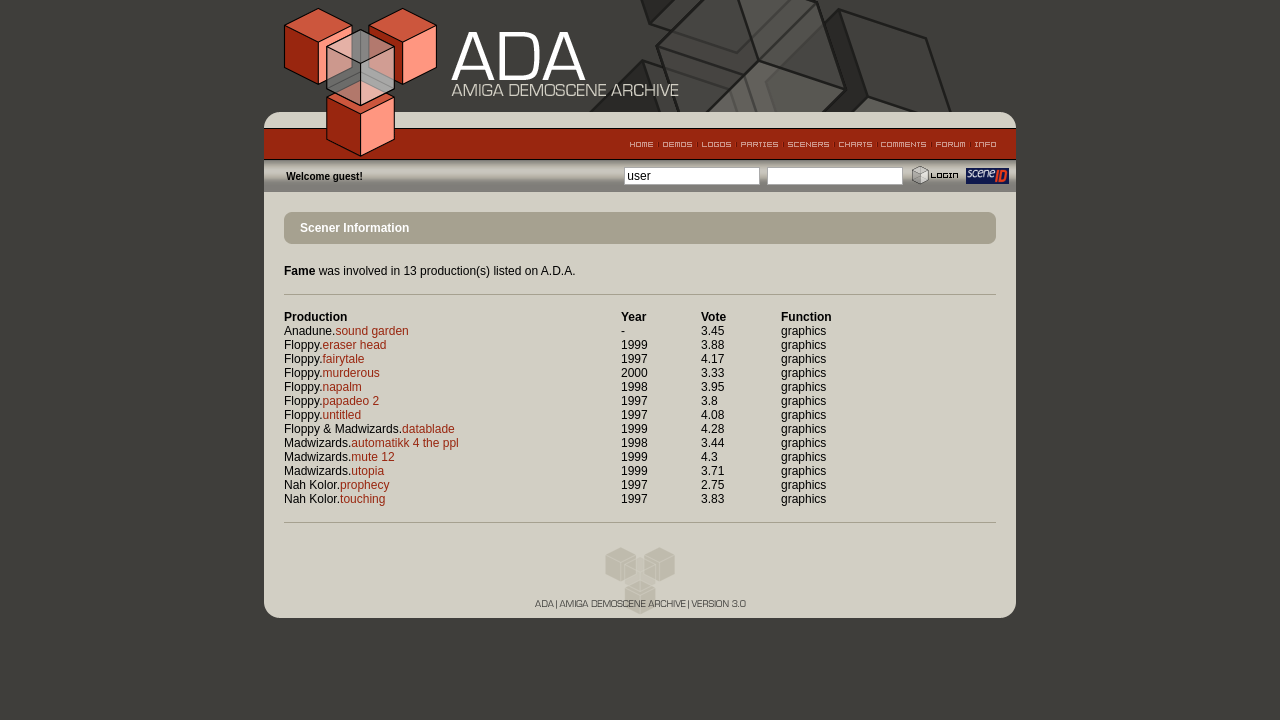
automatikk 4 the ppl (404, 443)
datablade (428, 429)
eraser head (354, 345)
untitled (341, 415)
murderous (350, 373)
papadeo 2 (350, 401)
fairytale (343, 359)
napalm (341, 387)
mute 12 (372, 457)
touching (362, 499)
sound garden (371, 331)
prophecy (364, 485)
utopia (367, 471)
